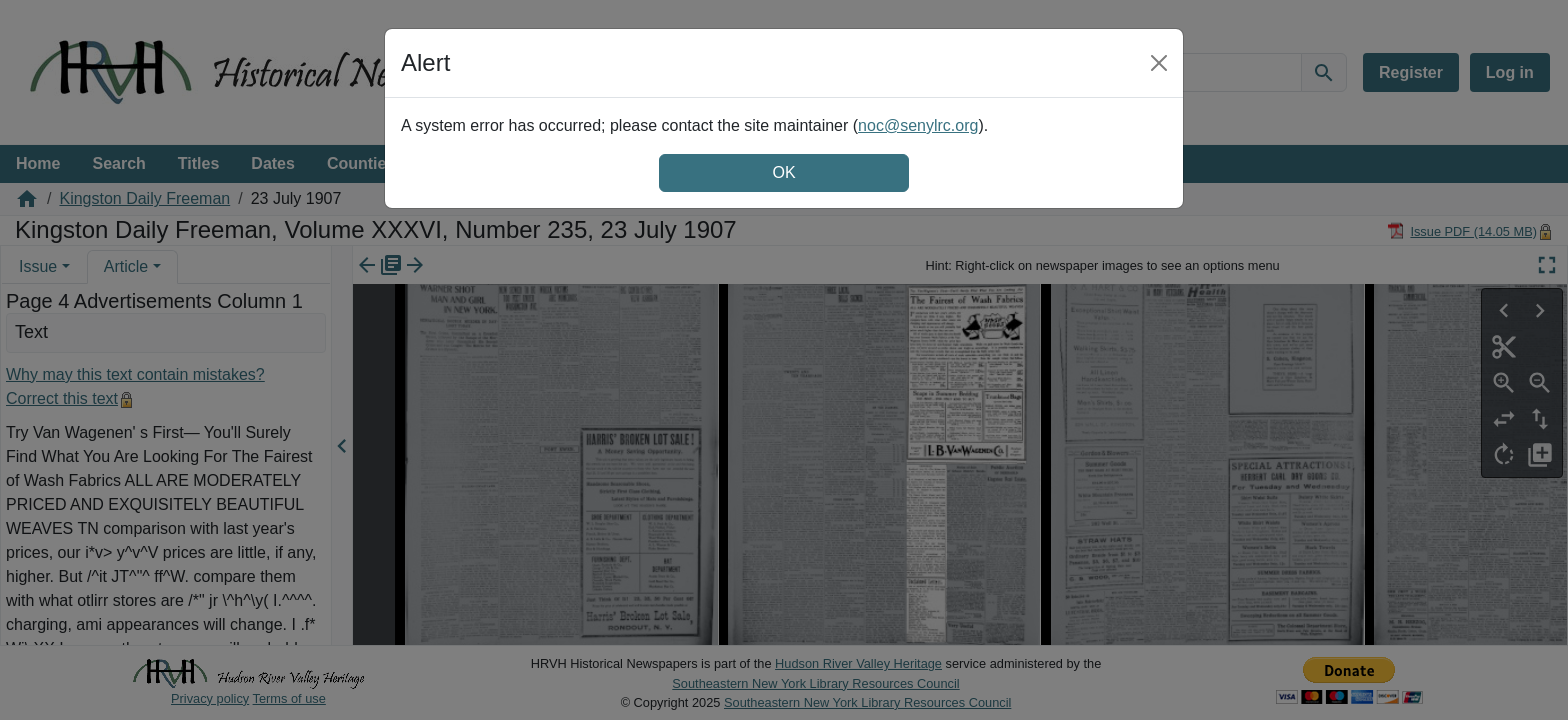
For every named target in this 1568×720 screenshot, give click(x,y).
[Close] (1159, 63)
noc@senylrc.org (918, 125)
